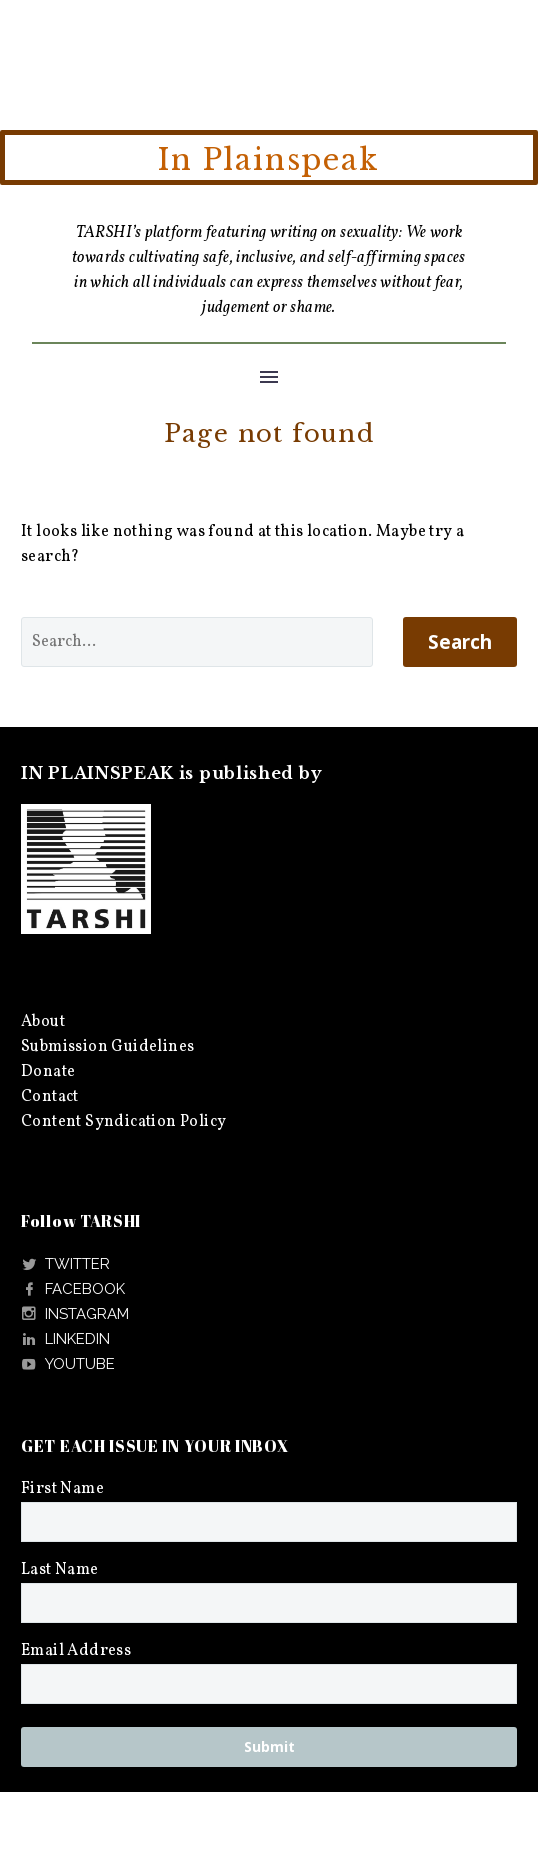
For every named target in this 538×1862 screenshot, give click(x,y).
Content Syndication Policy (123, 1122)
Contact (50, 1097)
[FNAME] (269, 1522)
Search (460, 642)
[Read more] (65, 1264)
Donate (48, 1072)
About (43, 1022)
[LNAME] (269, 1603)
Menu (269, 377)
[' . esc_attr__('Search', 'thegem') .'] (197, 642)
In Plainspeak (268, 160)
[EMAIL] (269, 1684)
